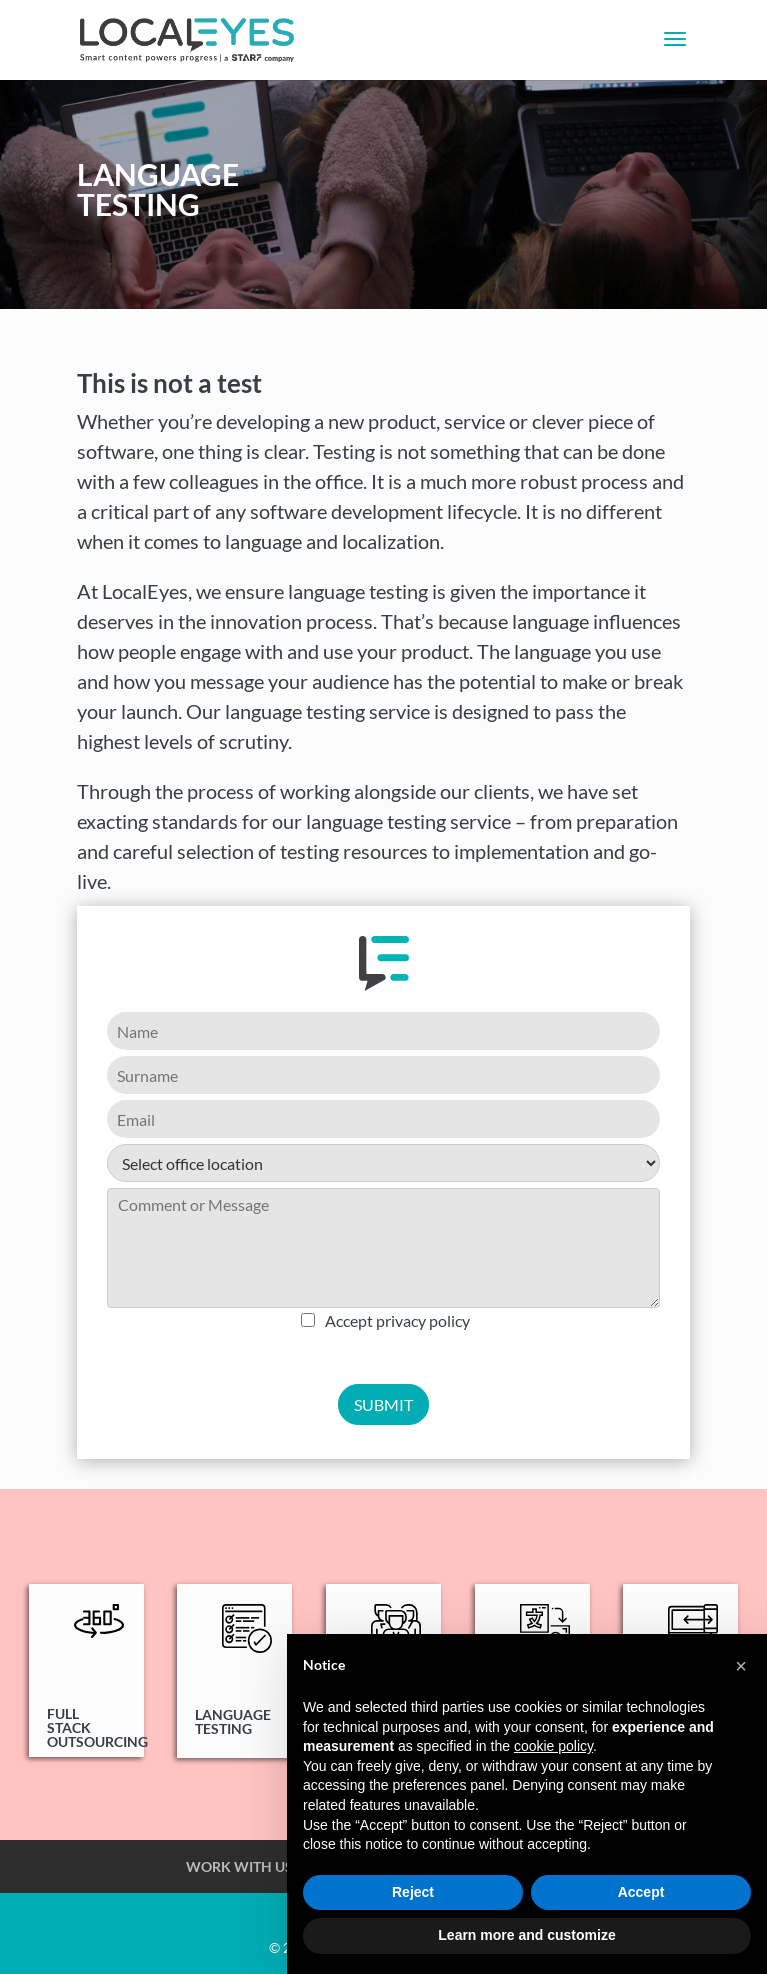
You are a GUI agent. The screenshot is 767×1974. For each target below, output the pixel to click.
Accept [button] (641, 1892)
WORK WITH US (239, 1866)
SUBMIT (383, 1404)
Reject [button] (413, 1892)
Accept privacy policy (397, 1320)
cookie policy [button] (553, 1746)
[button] (741, 1666)
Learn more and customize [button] (526, 1935)
